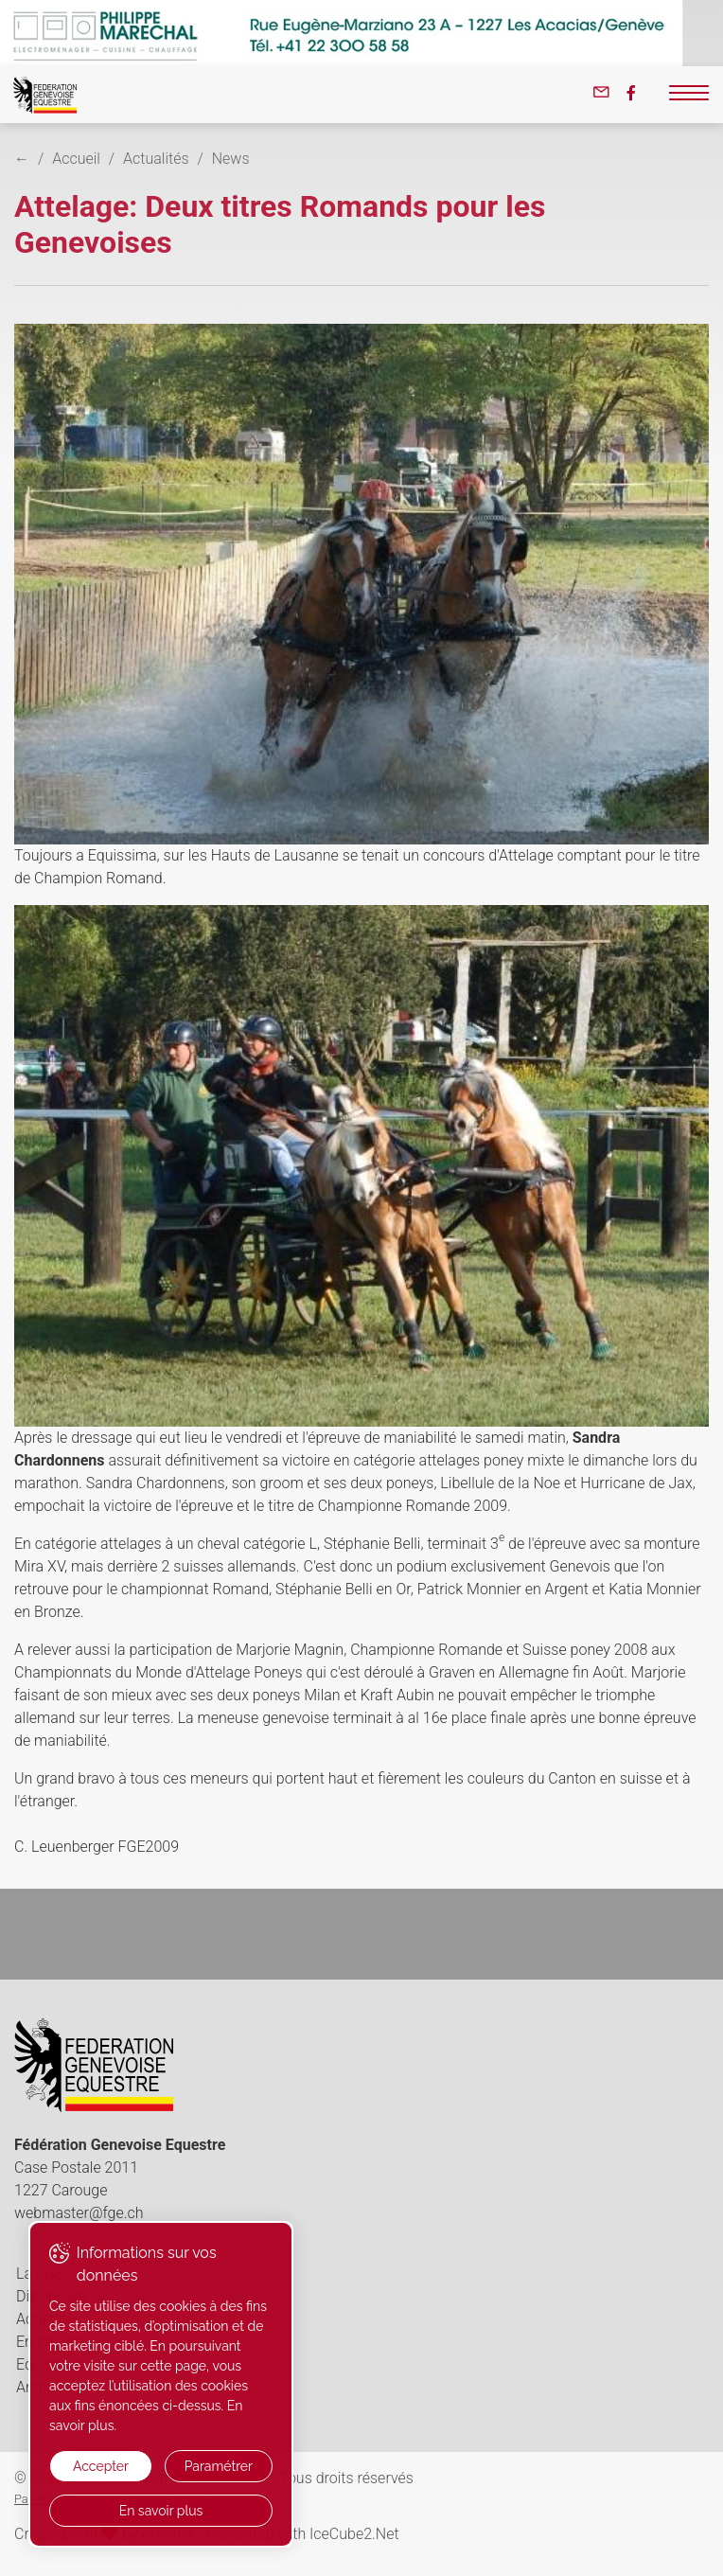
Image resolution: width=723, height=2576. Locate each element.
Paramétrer (219, 2466)
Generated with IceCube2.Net (301, 2534)
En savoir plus (161, 2510)
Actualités (155, 159)
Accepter (101, 2466)
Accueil (76, 159)
